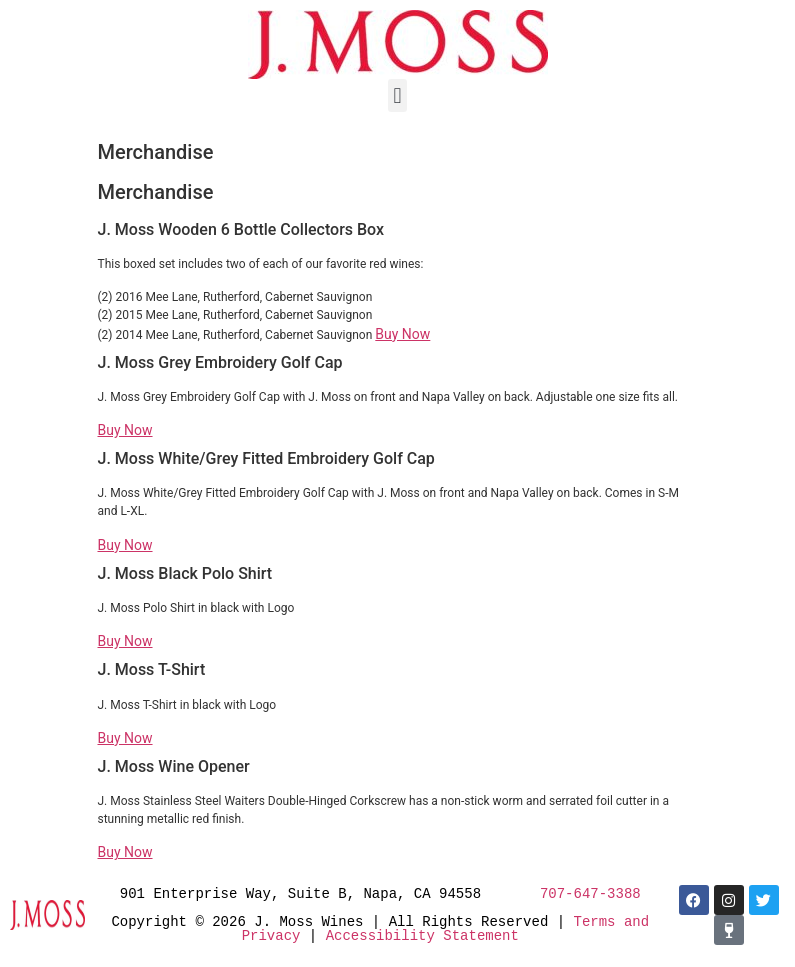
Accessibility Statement (422, 935)
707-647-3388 (590, 893)
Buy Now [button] (402, 334)
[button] (397, 95)
